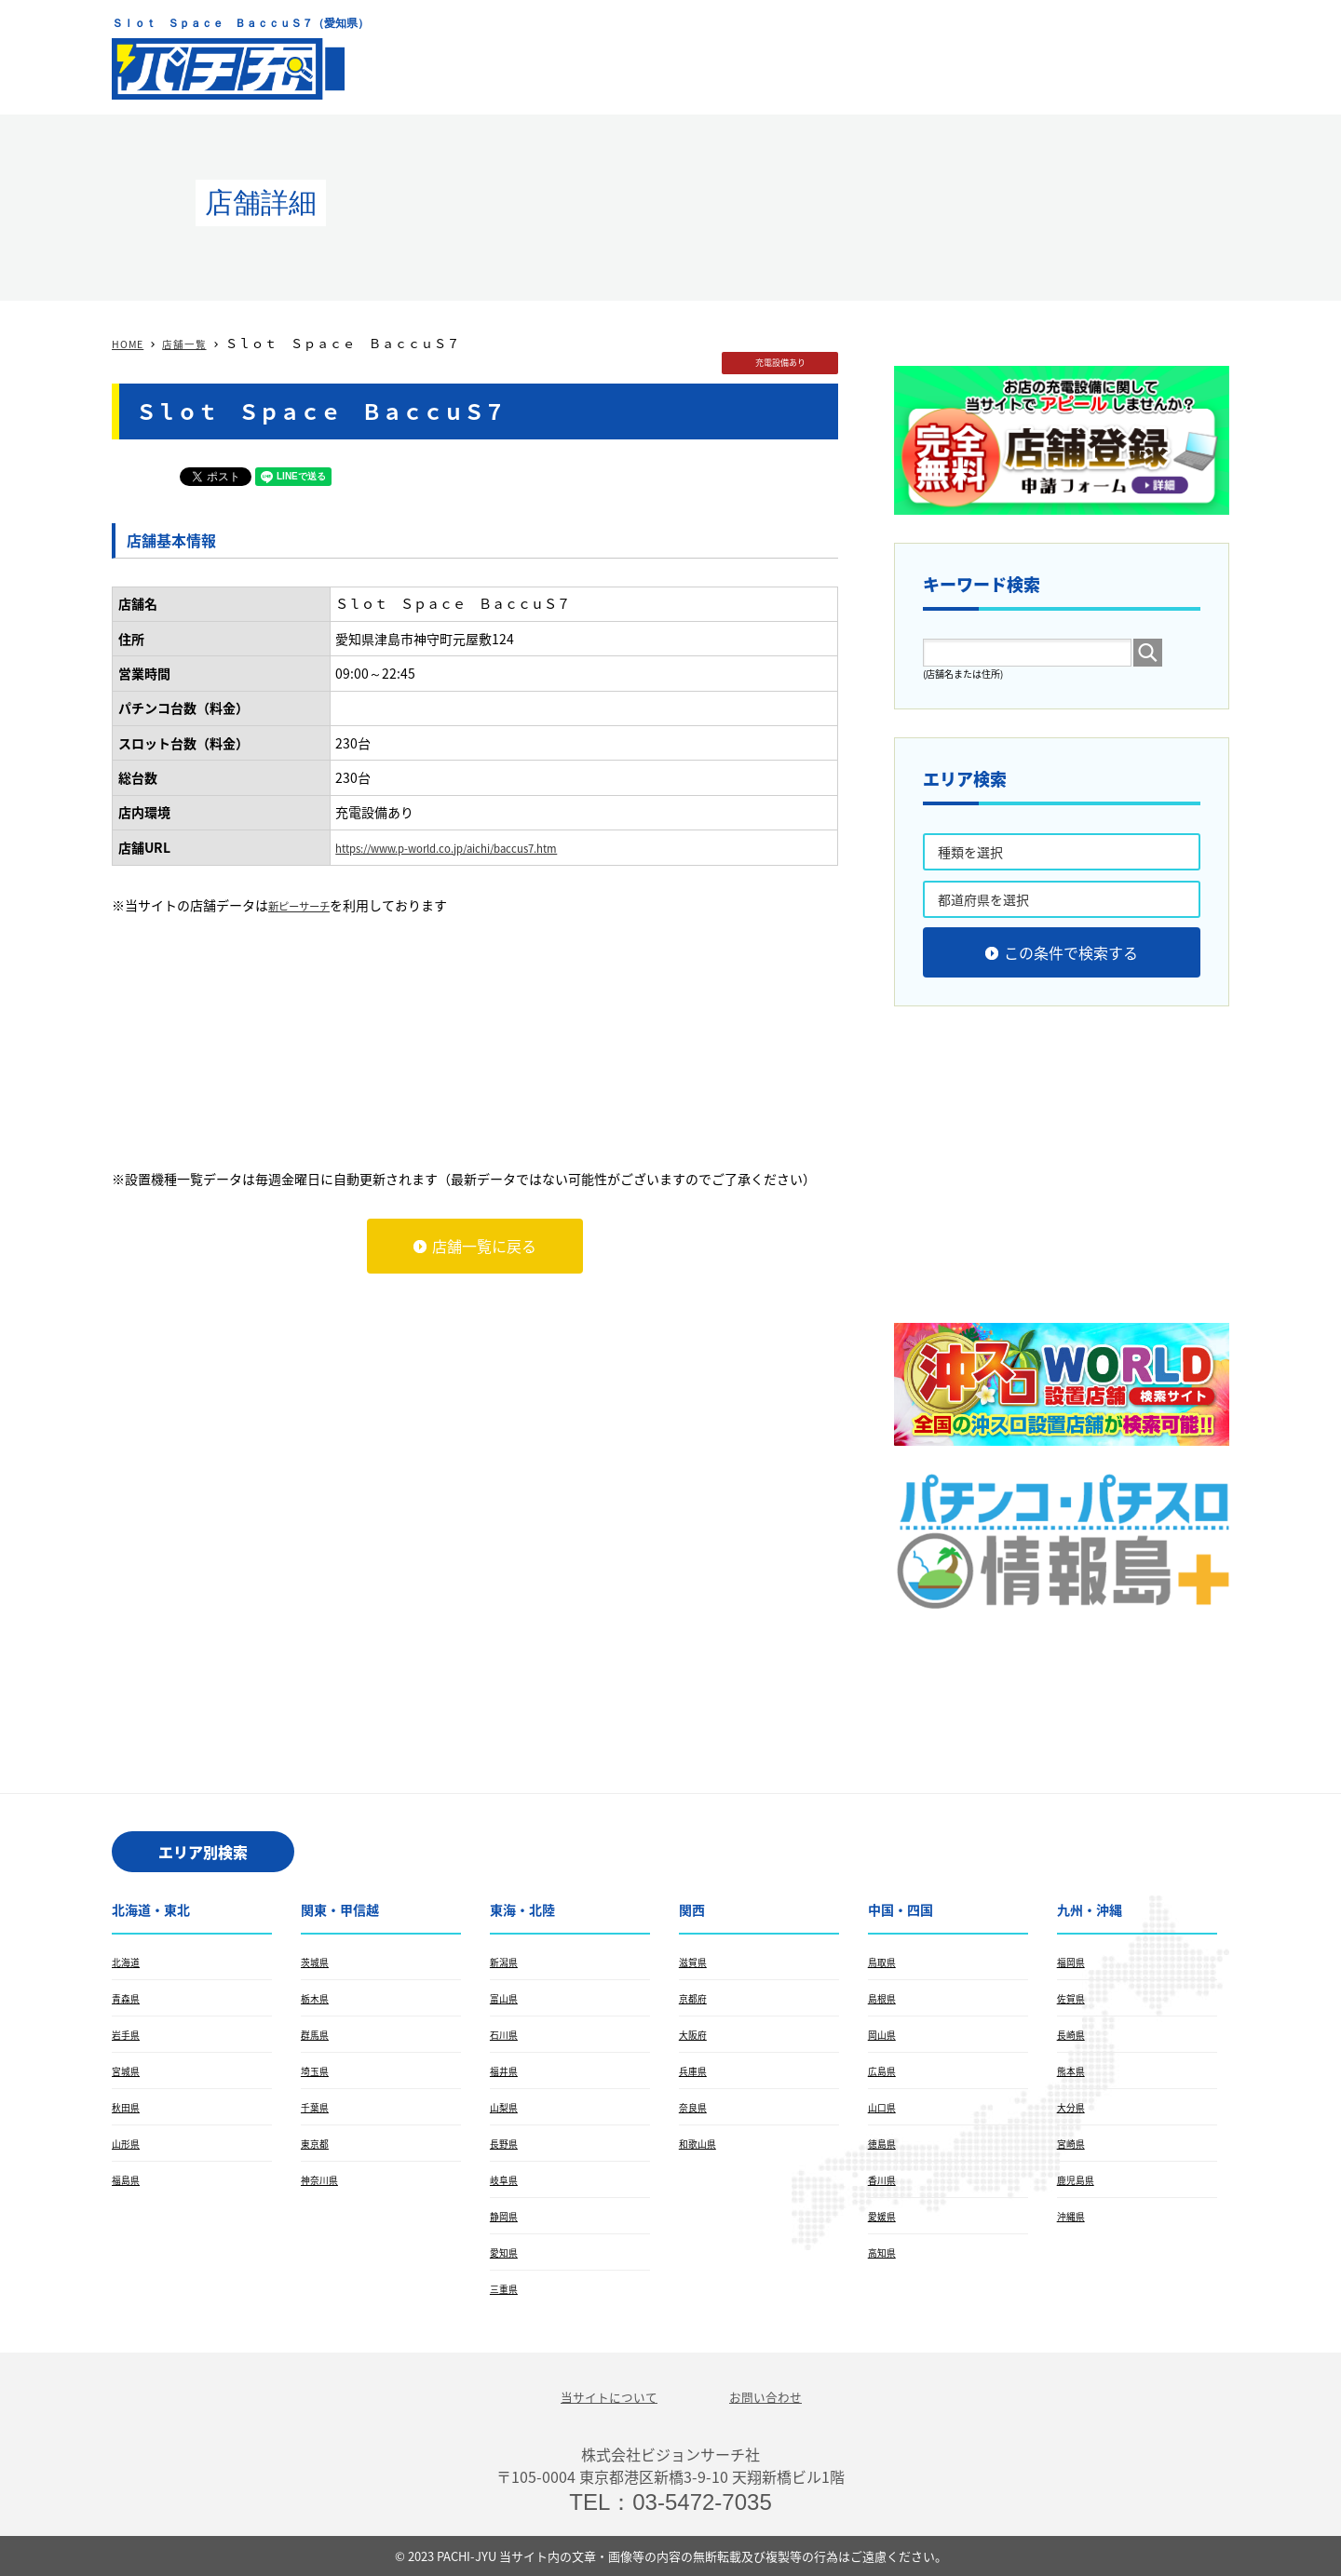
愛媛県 (884, 2215)
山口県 (884, 2106)
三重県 (506, 2288)
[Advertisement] (890, 56)
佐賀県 (1073, 1997)
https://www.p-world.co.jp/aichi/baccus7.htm (475, 847)
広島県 (884, 2070)
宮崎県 (1073, 2143)
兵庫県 (695, 2070)
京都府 (695, 1997)
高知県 (884, 2252)
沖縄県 (1073, 2215)
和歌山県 (701, 2143)
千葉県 (317, 2106)
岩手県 (128, 2034)
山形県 (128, 2143)
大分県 (1073, 2106)
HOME (131, 343)
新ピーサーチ (307, 905)
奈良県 (695, 2106)
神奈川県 (323, 2179)
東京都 (317, 2143)
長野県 (506, 2143)
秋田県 (128, 2106)
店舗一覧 (195, 343)
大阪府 (695, 2034)
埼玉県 (317, 2070)
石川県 (506, 2034)
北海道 (128, 1961)
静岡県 (506, 2215)
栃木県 (317, 1997)
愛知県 (506, 2252)
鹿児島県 (1079, 2179)
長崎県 (1073, 2034)
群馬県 (317, 2034)
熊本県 (1073, 2070)
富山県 (506, 1997)
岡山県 (884, 2034)
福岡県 (1073, 1961)
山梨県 (506, 2106)
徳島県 (884, 2143)
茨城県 (317, 1961)
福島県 (128, 2179)
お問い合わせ (776, 2396)
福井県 (506, 2070)
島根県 (884, 1997)
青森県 (128, 1997)
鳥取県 (884, 1961)
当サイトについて (600, 2396)
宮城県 (128, 2070)
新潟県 (506, 1961)
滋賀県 (695, 1961)
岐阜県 (506, 2179)
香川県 (884, 2179)
